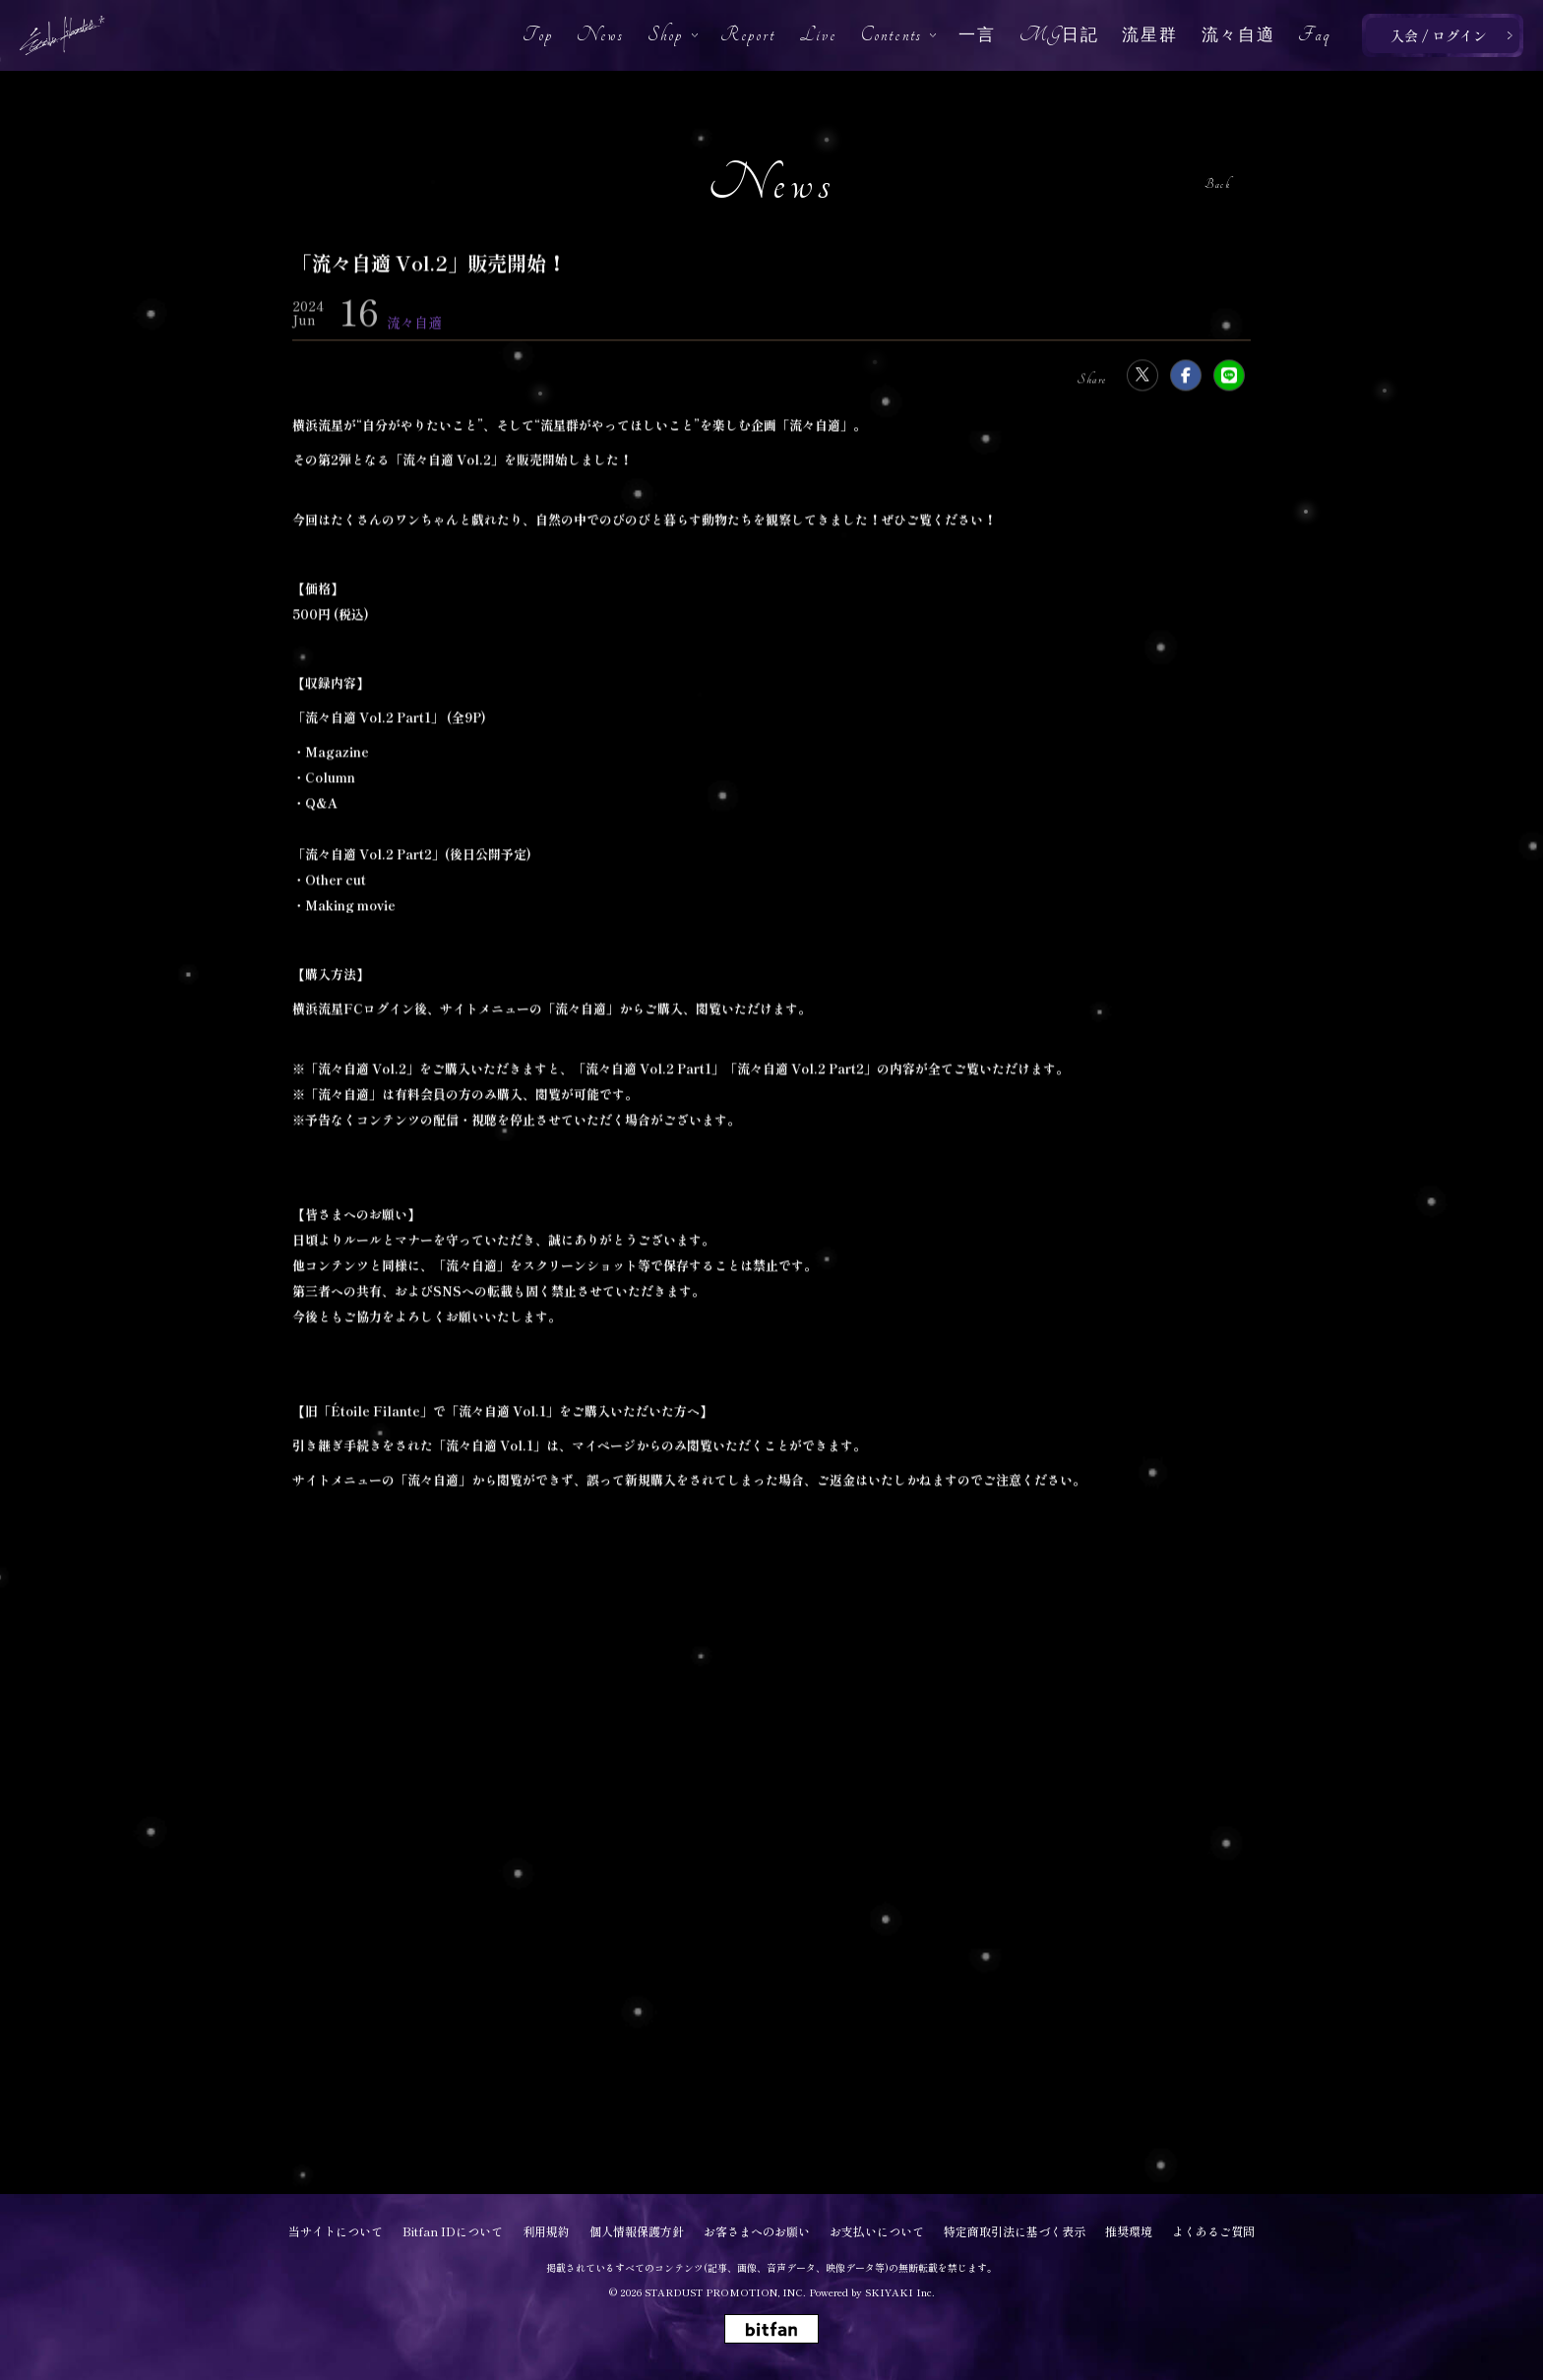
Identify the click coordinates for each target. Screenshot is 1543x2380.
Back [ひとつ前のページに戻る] (1217, 184)
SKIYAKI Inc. (900, 2292)
